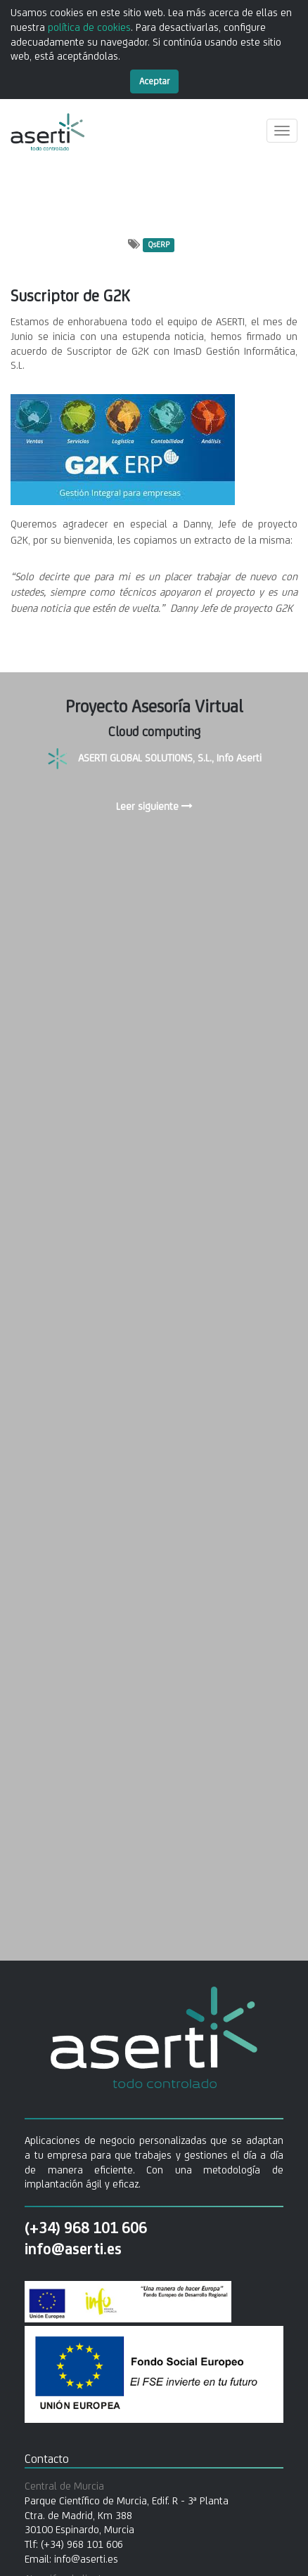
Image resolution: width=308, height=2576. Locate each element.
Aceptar (154, 81)
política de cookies (89, 27)
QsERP (158, 245)
